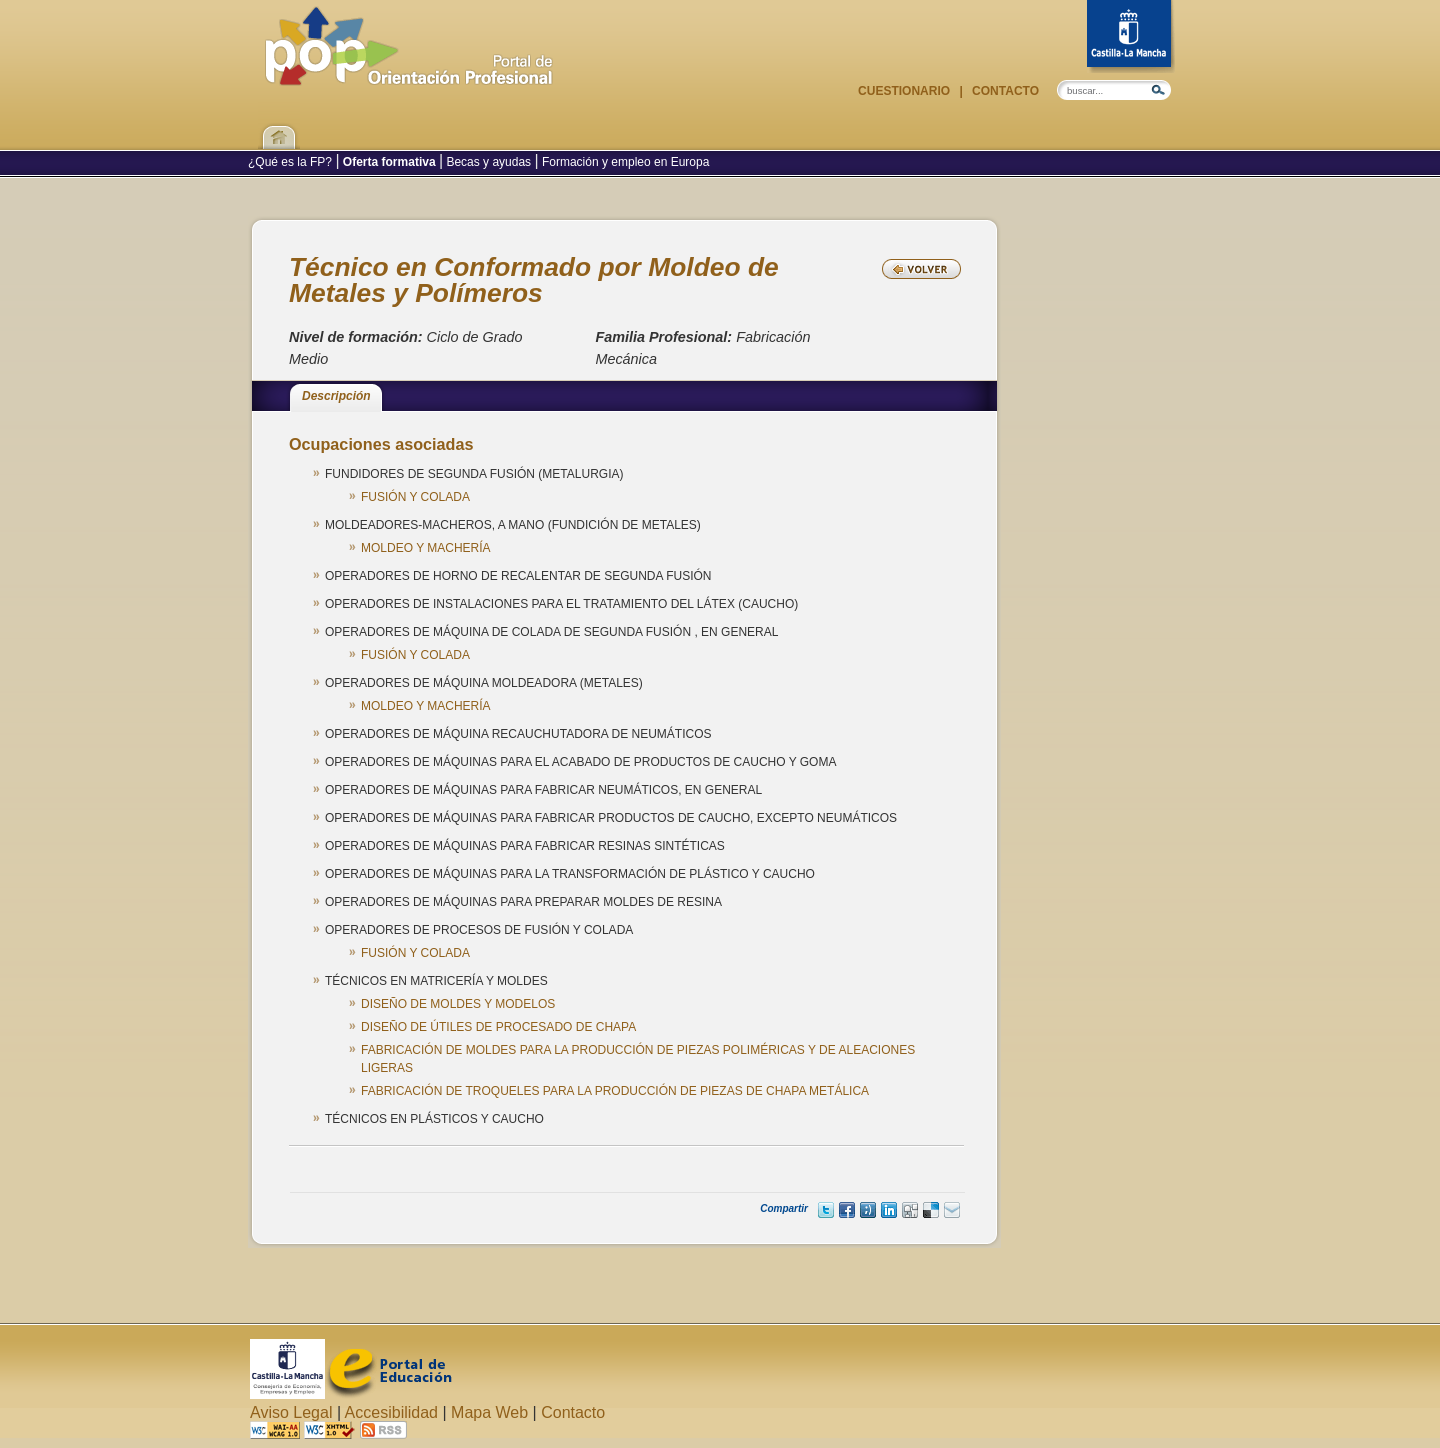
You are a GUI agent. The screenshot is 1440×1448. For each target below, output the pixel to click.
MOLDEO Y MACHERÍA (426, 548)
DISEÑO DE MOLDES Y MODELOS (458, 1004)
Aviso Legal (291, 1412)
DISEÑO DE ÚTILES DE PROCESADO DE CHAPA (498, 1027)
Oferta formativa (389, 162)
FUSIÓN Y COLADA (415, 497)
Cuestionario (905, 91)
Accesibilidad (391, 1412)
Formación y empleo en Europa (624, 162)
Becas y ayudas (488, 162)
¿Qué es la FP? (291, 162)
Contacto (1004, 91)
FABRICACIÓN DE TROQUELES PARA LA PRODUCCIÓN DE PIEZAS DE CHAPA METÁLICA (615, 1091)
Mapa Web (489, 1412)
